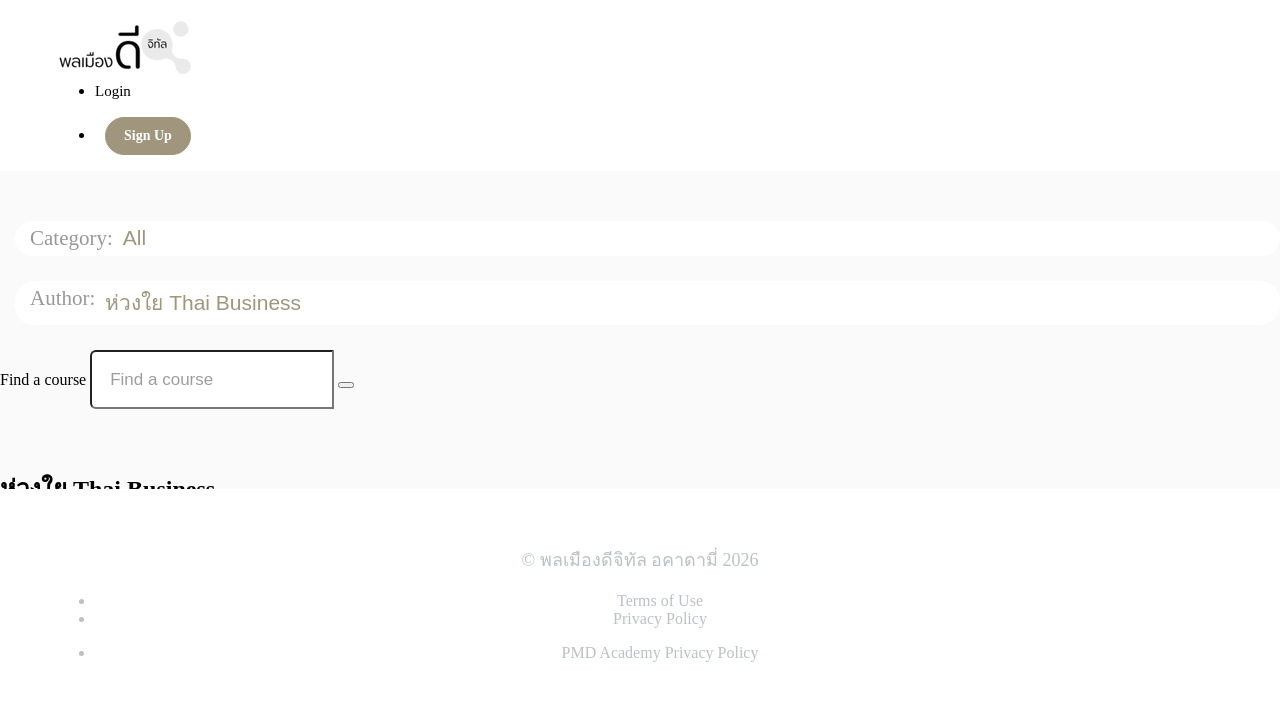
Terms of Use (660, 600)
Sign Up (148, 135)
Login (113, 91)
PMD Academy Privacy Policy (660, 652)
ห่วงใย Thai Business (206, 302)
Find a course (43, 379)
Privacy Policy (660, 618)
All (137, 237)
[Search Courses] (346, 385)
